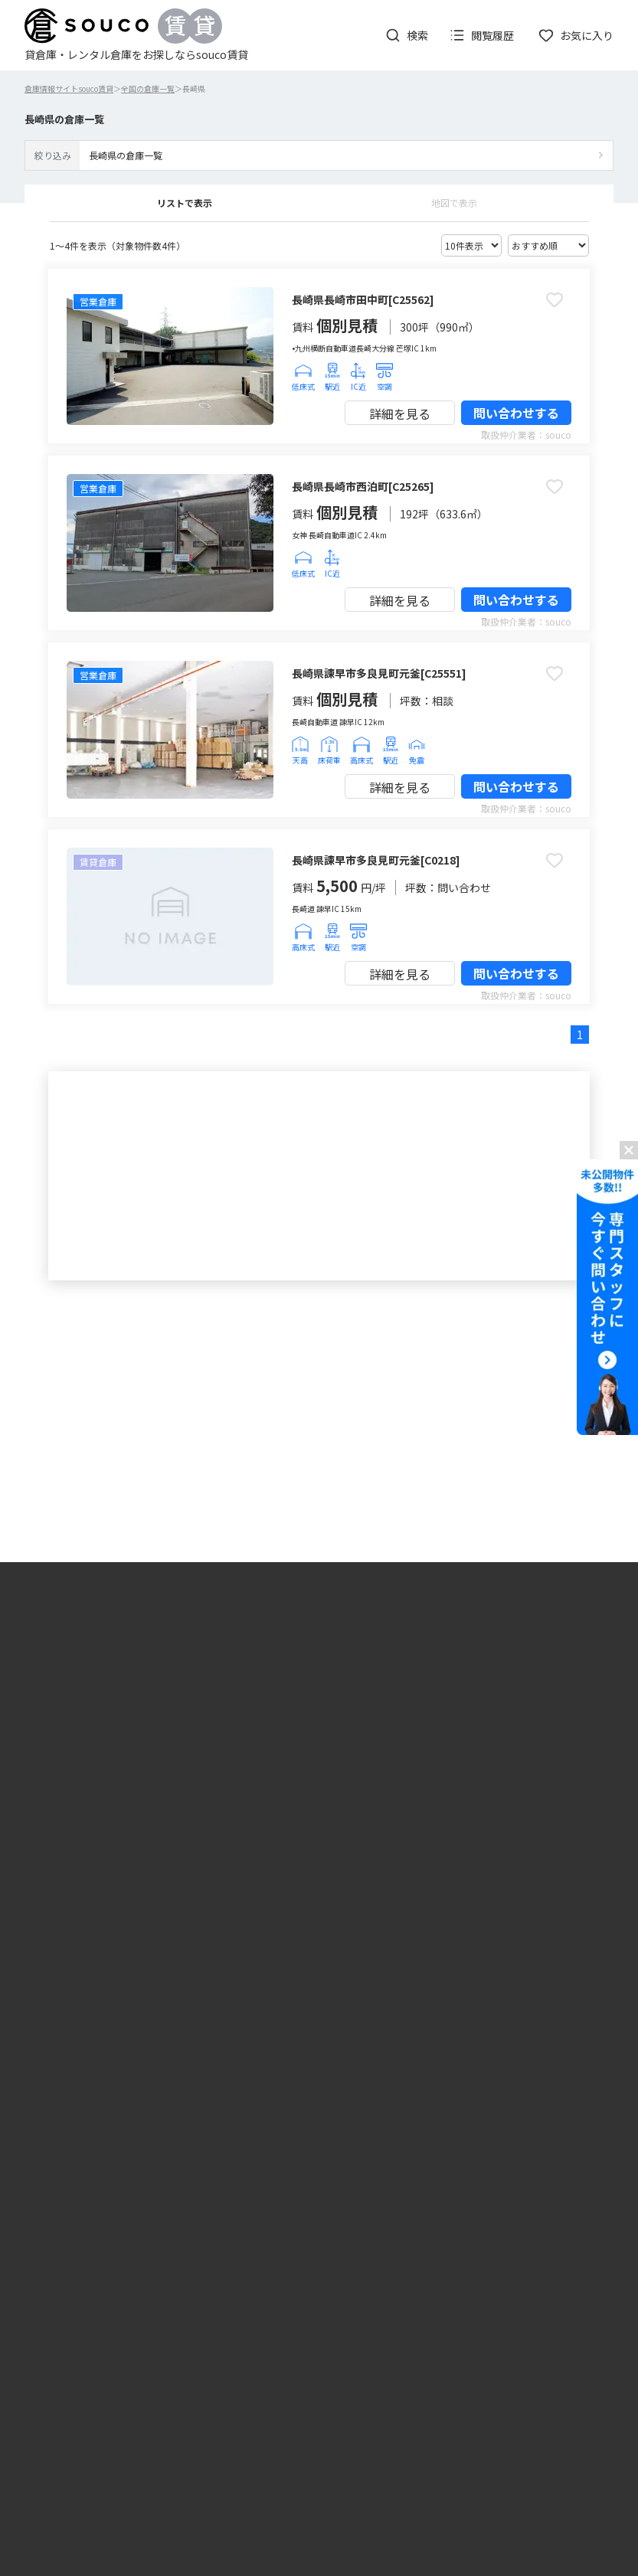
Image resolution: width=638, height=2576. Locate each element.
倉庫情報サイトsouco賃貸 (69, 88)
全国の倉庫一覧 (148, 88)
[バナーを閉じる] (629, 1150)
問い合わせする (516, 413)
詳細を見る (399, 413)
